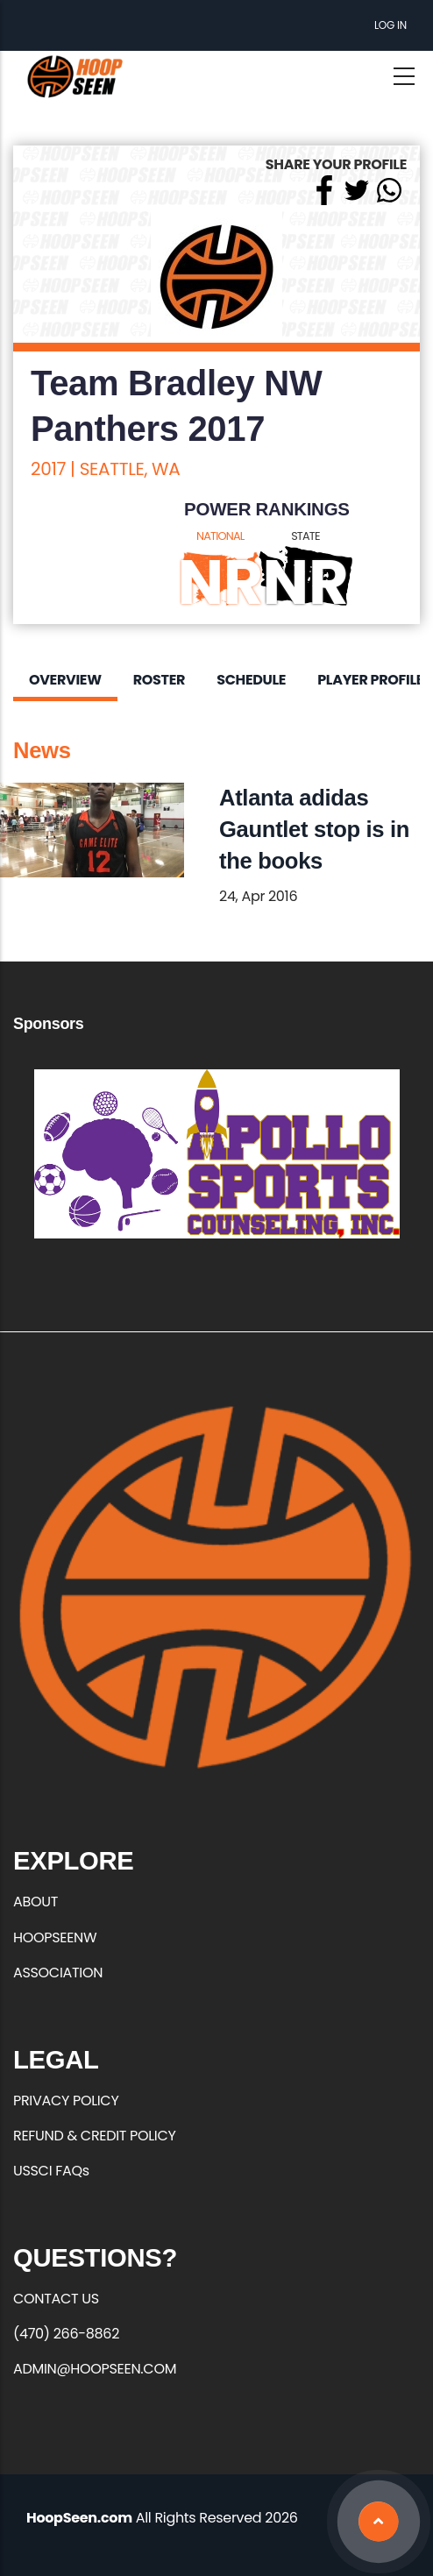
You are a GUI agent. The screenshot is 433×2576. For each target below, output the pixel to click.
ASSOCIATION (58, 1972)
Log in (390, 25)
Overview (65, 680)
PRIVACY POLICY (65, 2100)
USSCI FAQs (51, 2171)
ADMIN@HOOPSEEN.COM (94, 2369)
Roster (159, 680)
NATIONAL (220, 536)
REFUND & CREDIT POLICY (94, 2135)
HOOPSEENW (54, 1937)
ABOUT (35, 1901)
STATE (305, 536)
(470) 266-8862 (66, 2334)
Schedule (251, 680)
